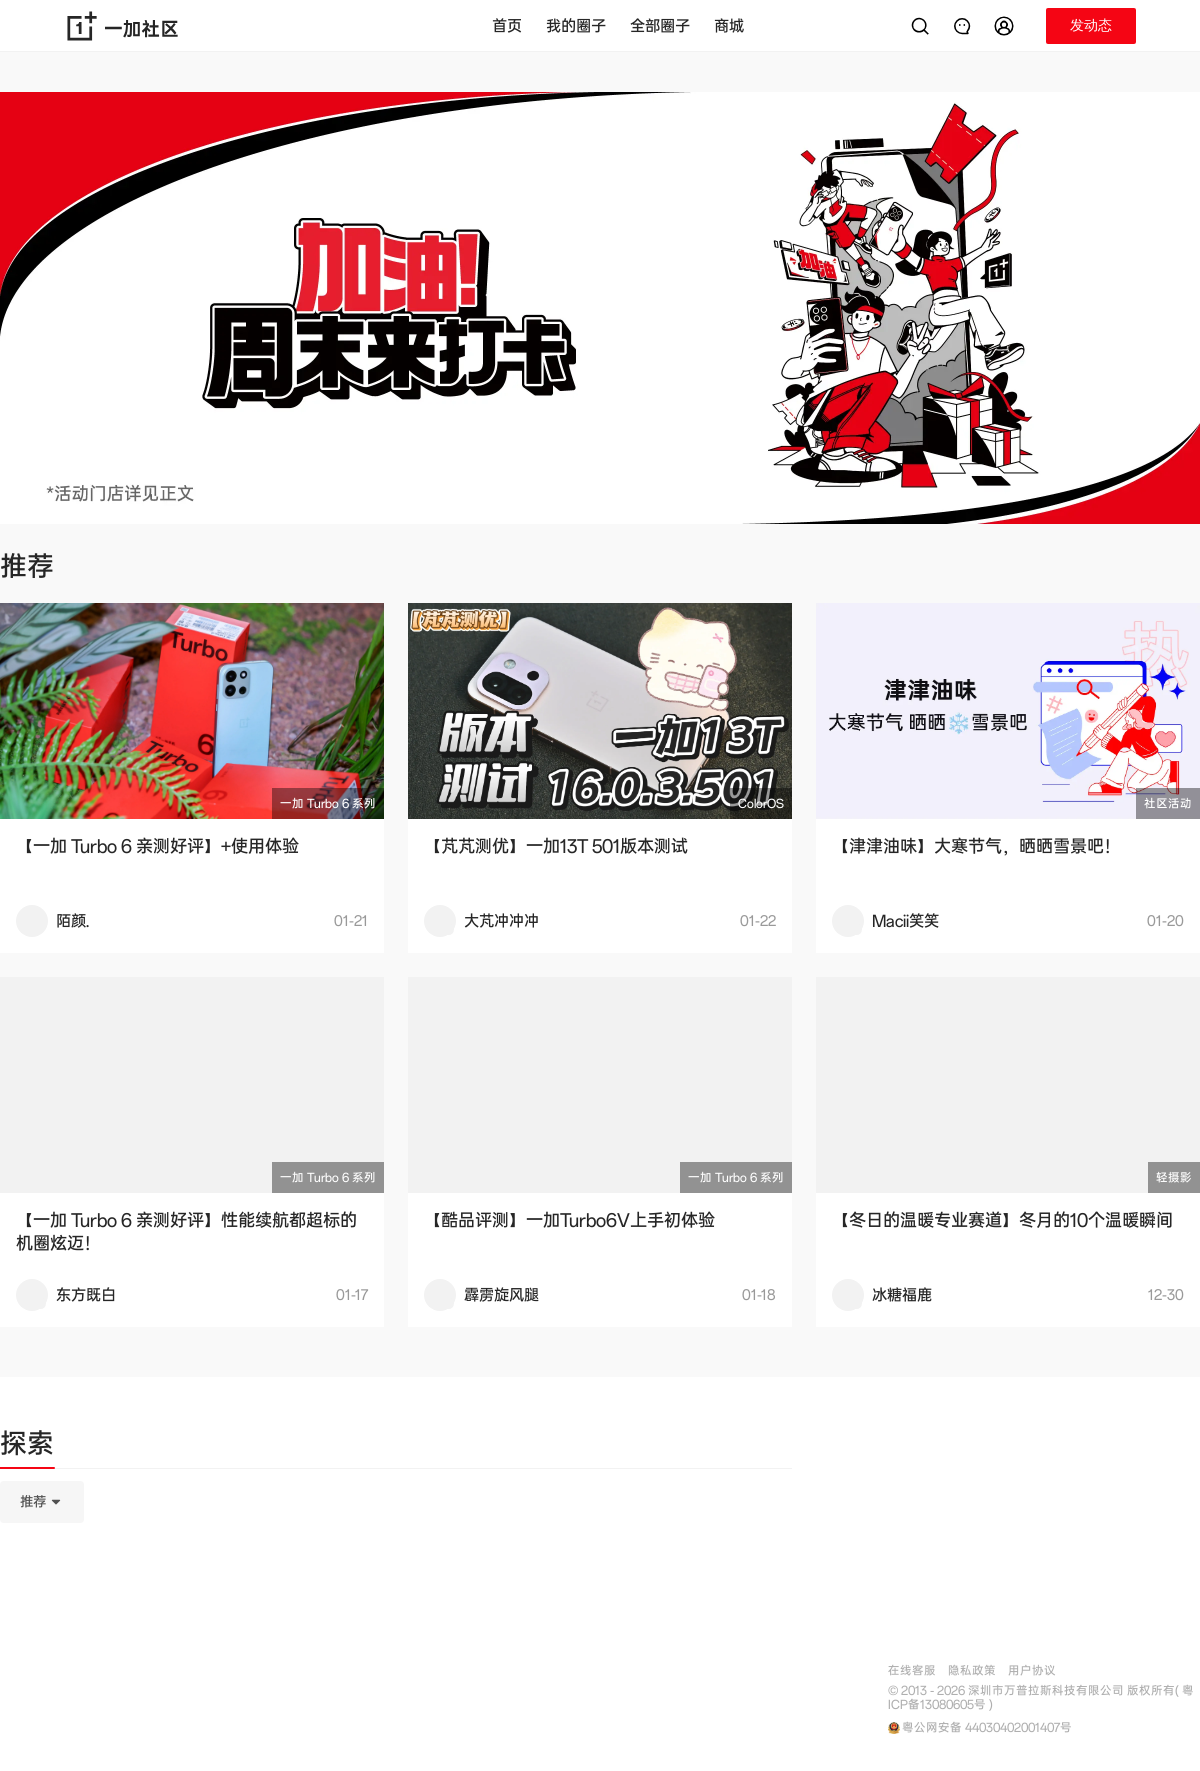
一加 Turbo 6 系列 (328, 803)
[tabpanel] (396, 1602)
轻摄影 (1174, 1177)
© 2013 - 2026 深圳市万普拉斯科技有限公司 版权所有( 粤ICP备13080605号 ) (1041, 1698)
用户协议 (1032, 1670)
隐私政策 (972, 1670)
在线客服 (912, 1670)
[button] (1007, 26)
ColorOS (761, 803)
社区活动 (1168, 803)
